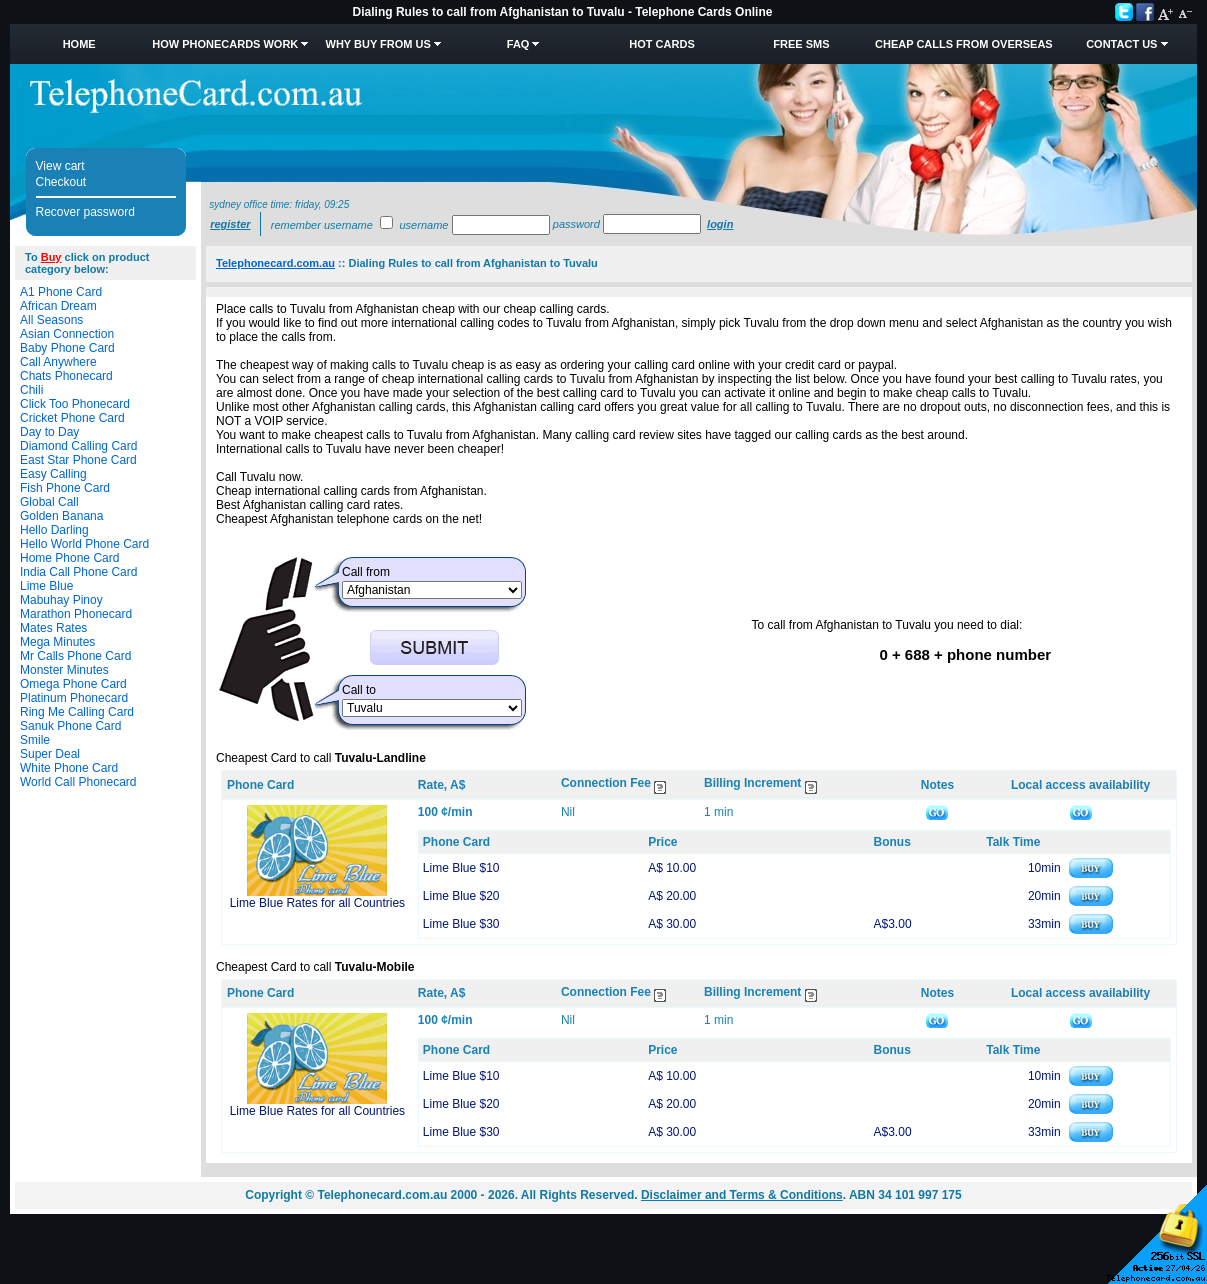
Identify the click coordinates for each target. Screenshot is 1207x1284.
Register (230, 224)
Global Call (49, 502)
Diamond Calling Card (78, 446)
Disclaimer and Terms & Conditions (742, 1195)
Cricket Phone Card (72, 418)
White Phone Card (69, 768)
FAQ (518, 44)
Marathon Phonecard (76, 614)
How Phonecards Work (225, 44)
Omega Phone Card (73, 684)
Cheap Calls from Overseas (964, 44)
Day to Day (49, 432)
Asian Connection (67, 334)
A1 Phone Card (61, 292)
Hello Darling (54, 530)
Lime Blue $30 (461, 924)
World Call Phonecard (78, 782)
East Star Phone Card (78, 460)
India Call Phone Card (78, 572)
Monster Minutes (64, 670)
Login (720, 224)
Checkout (61, 182)
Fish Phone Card (65, 488)
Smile (35, 740)
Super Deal (50, 754)
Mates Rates (53, 628)
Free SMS (801, 44)
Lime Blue (46, 586)
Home (79, 44)
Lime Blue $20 (461, 896)
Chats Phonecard (66, 376)
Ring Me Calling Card (77, 712)
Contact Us (1121, 44)
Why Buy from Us (378, 44)
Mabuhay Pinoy (61, 600)
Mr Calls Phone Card (75, 656)
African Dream (58, 306)
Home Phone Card (69, 558)
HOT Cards (661, 44)
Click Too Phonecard (75, 404)
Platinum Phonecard (74, 698)
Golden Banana (61, 516)
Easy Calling (53, 474)
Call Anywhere (58, 362)
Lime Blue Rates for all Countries (317, 903)
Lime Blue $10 (461, 868)
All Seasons (51, 320)
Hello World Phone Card (84, 544)
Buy (51, 257)
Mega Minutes (57, 642)
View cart (60, 166)
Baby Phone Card (67, 348)
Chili (31, 390)
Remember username (322, 225)
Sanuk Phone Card (70, 726)
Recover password (85, 212)
